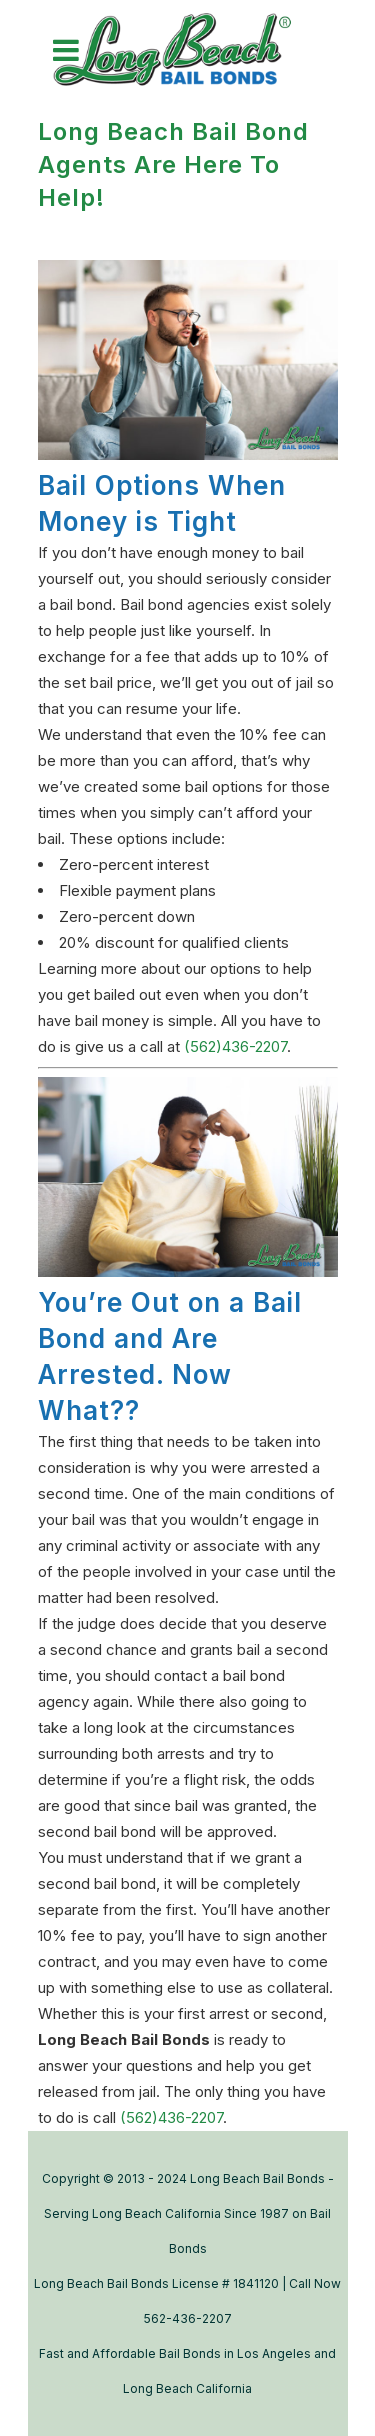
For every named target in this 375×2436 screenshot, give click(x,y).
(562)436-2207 (235, 1046)
